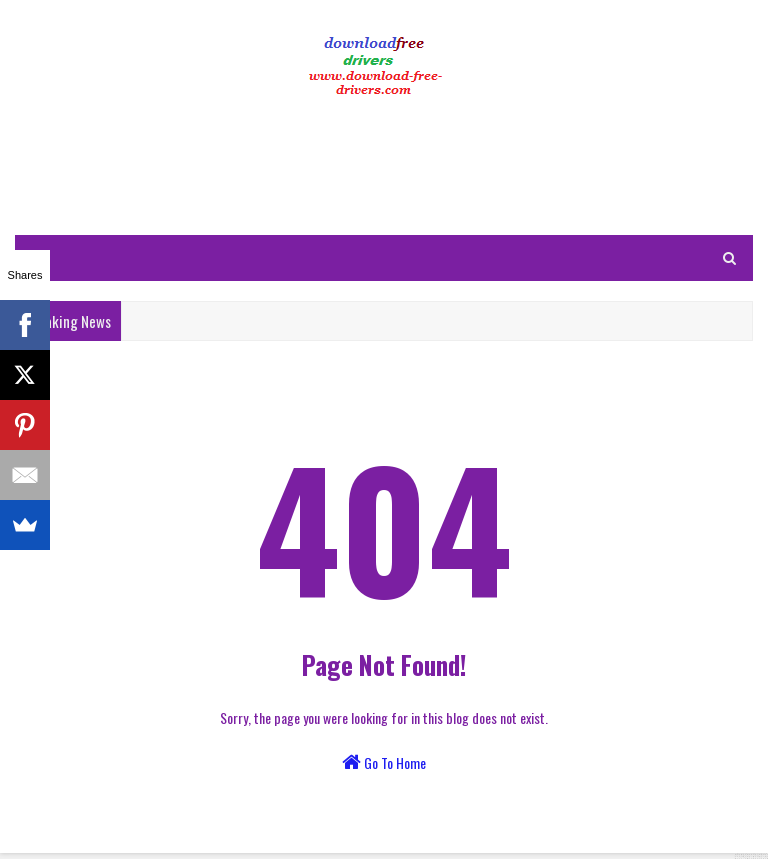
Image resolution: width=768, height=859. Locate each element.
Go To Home (384, 762)
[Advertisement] (384, 170)
